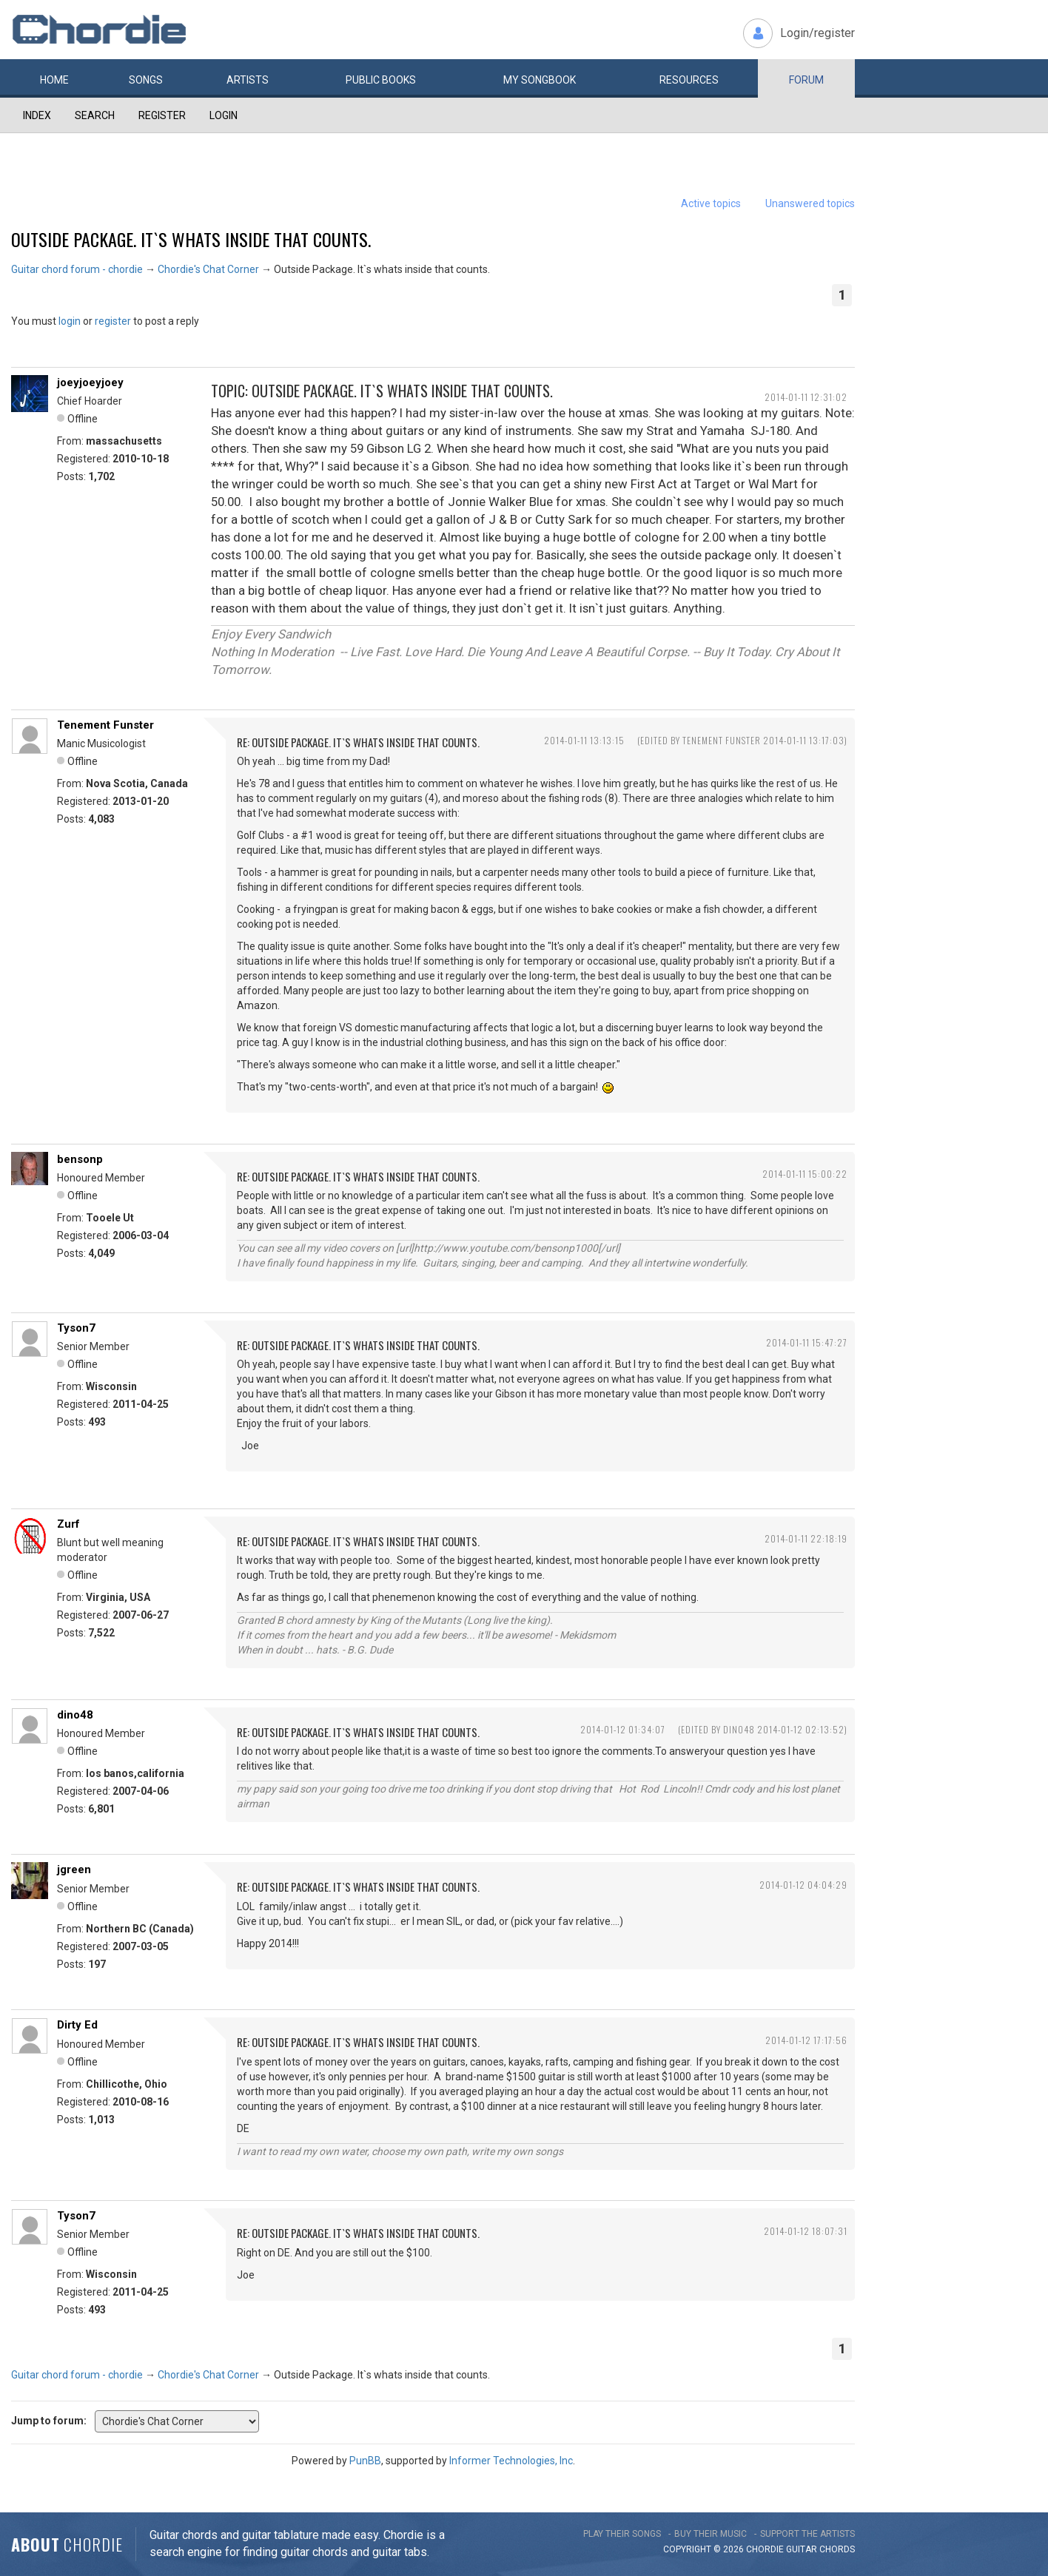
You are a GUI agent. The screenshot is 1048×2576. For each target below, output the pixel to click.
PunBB (365, 2461)
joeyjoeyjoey (90, 382)
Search (95, 115)
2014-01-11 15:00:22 (804, 1173)
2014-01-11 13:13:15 (584, 740)
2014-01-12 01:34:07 (622, 1729)
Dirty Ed (77, 2025)
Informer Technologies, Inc (511, 2461)
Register (162, 115)
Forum (806, 80)
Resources (689, 80)
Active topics (711, 203)
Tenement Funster (105, 725)
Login (223, 115)
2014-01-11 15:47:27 (806, 1342)
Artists (247, 80)
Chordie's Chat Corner (208, 269)
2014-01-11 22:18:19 (806, 1538)
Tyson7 (76, 1328)
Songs (146, 80)
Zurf (68, 1524)
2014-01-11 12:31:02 (806, 397)
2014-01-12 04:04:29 (803, 1884)
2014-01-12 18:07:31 (805, 2231)
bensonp (80, 1159)
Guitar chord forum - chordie (77, 269)
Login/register (817, 33)
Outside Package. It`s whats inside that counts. (191, 239)
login (69, 321)
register (113, 321)
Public (381, 80)
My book (539, 80)
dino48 (75, 1715)
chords (837, 2549)
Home (54, 80)
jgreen (74, 1869)
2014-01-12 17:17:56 (806, 2040)
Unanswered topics (810, 203)
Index (37, 115)
